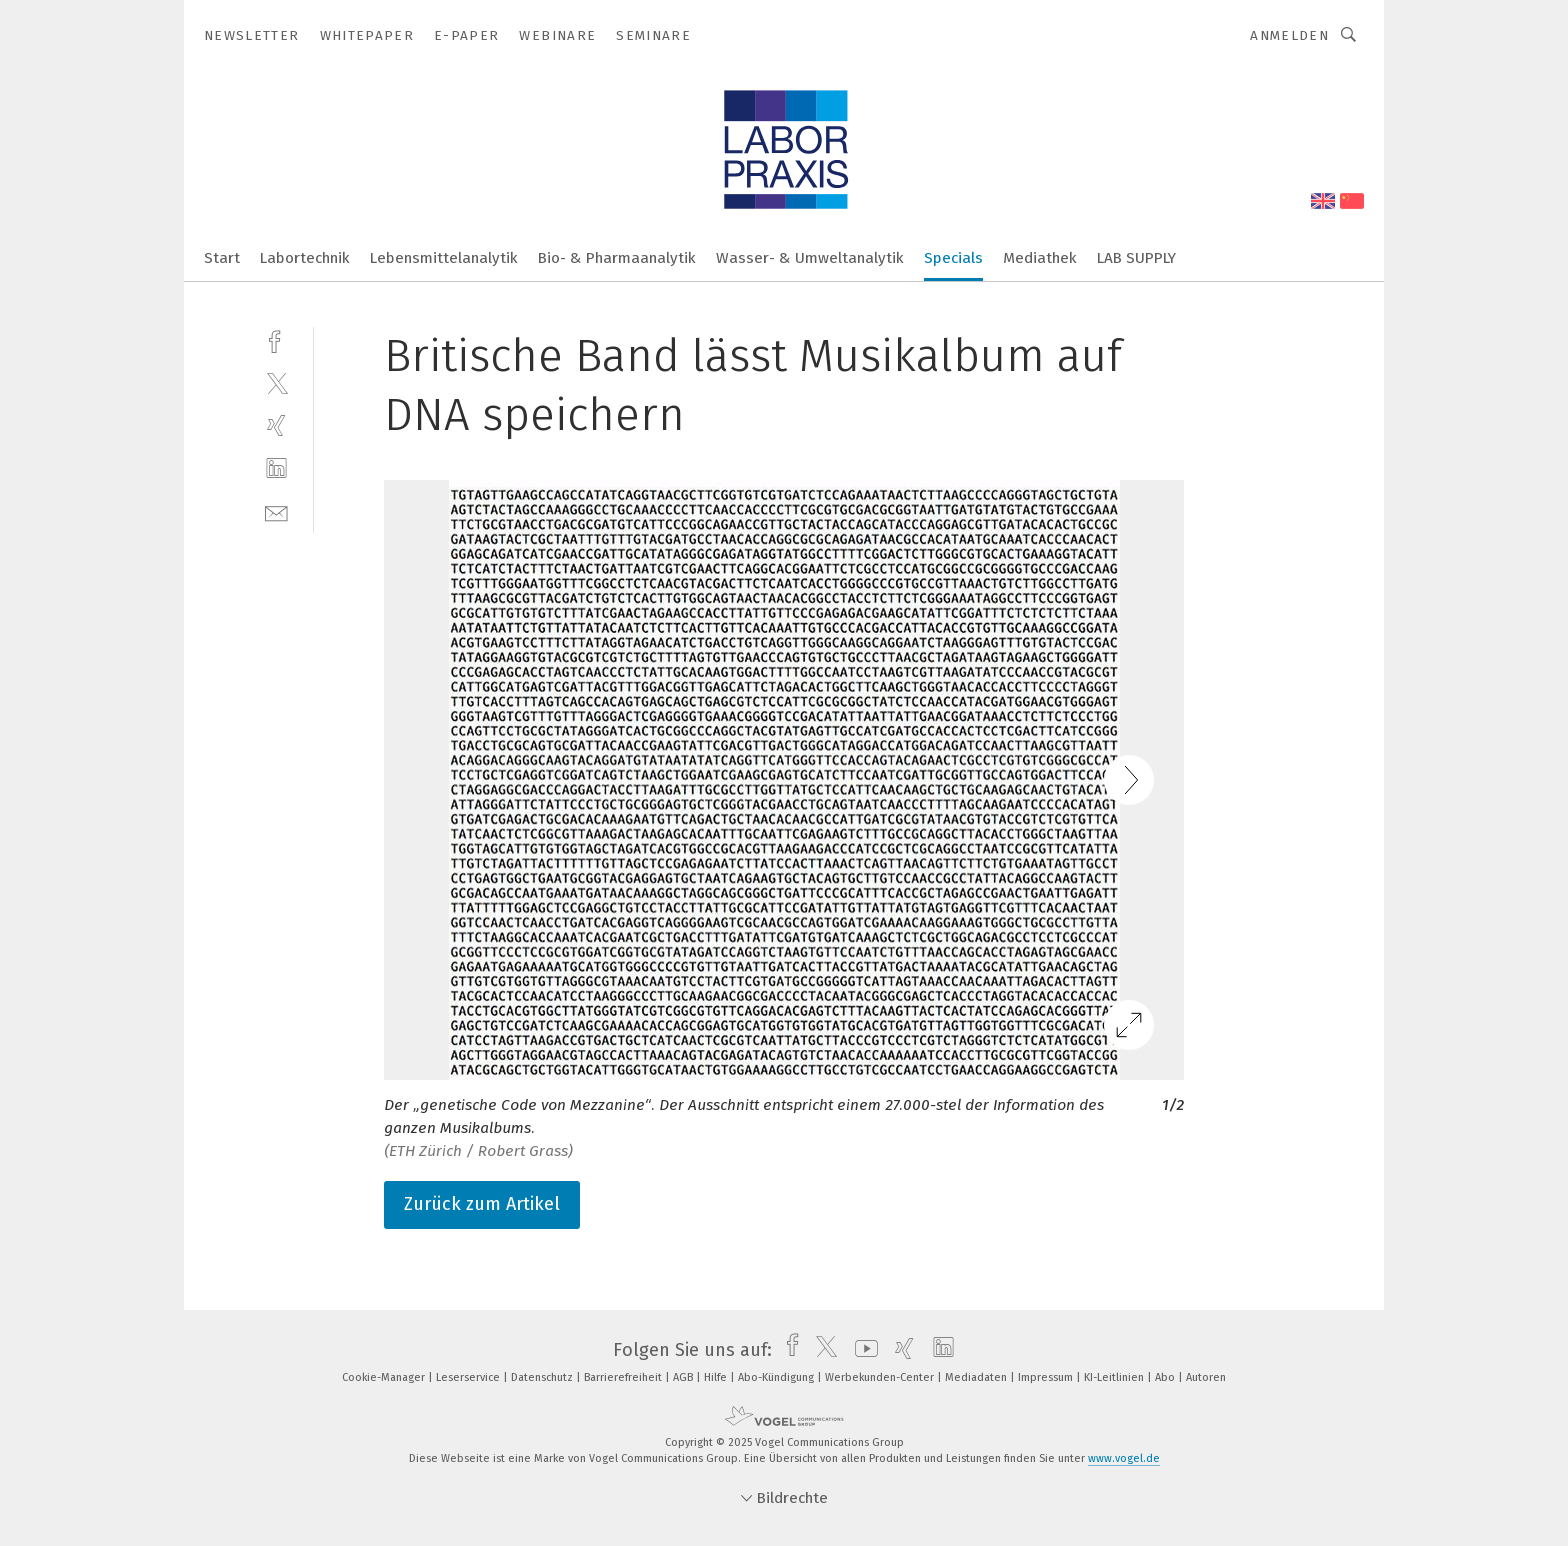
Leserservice (469, 1377)
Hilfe (717, 1377)
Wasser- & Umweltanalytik (810, 258)
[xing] (276, 425)
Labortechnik (305, 258)
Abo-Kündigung (777, 1377)
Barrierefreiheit (624, 1377)
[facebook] (276, 339)
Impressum (1047, 1377)
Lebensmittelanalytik (444, 258)
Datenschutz (543, 1377)
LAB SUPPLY (1136, 258)
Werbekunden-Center (881, 1377)
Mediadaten (977, 1377)
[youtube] (861, 1350)
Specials (953, 258)
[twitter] (276, 382)
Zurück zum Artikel (482, 1204)
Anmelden (1289, 35)
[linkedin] (276, 468)
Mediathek (1040, 258)
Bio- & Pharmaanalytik (617, 258)
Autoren (1206, 1377)
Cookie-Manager (385, 1377)
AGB (684, 1377)
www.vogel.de (1124, 1458)
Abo (1166, 1377)
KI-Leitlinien (1115, 1377)
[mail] (276, 511)
